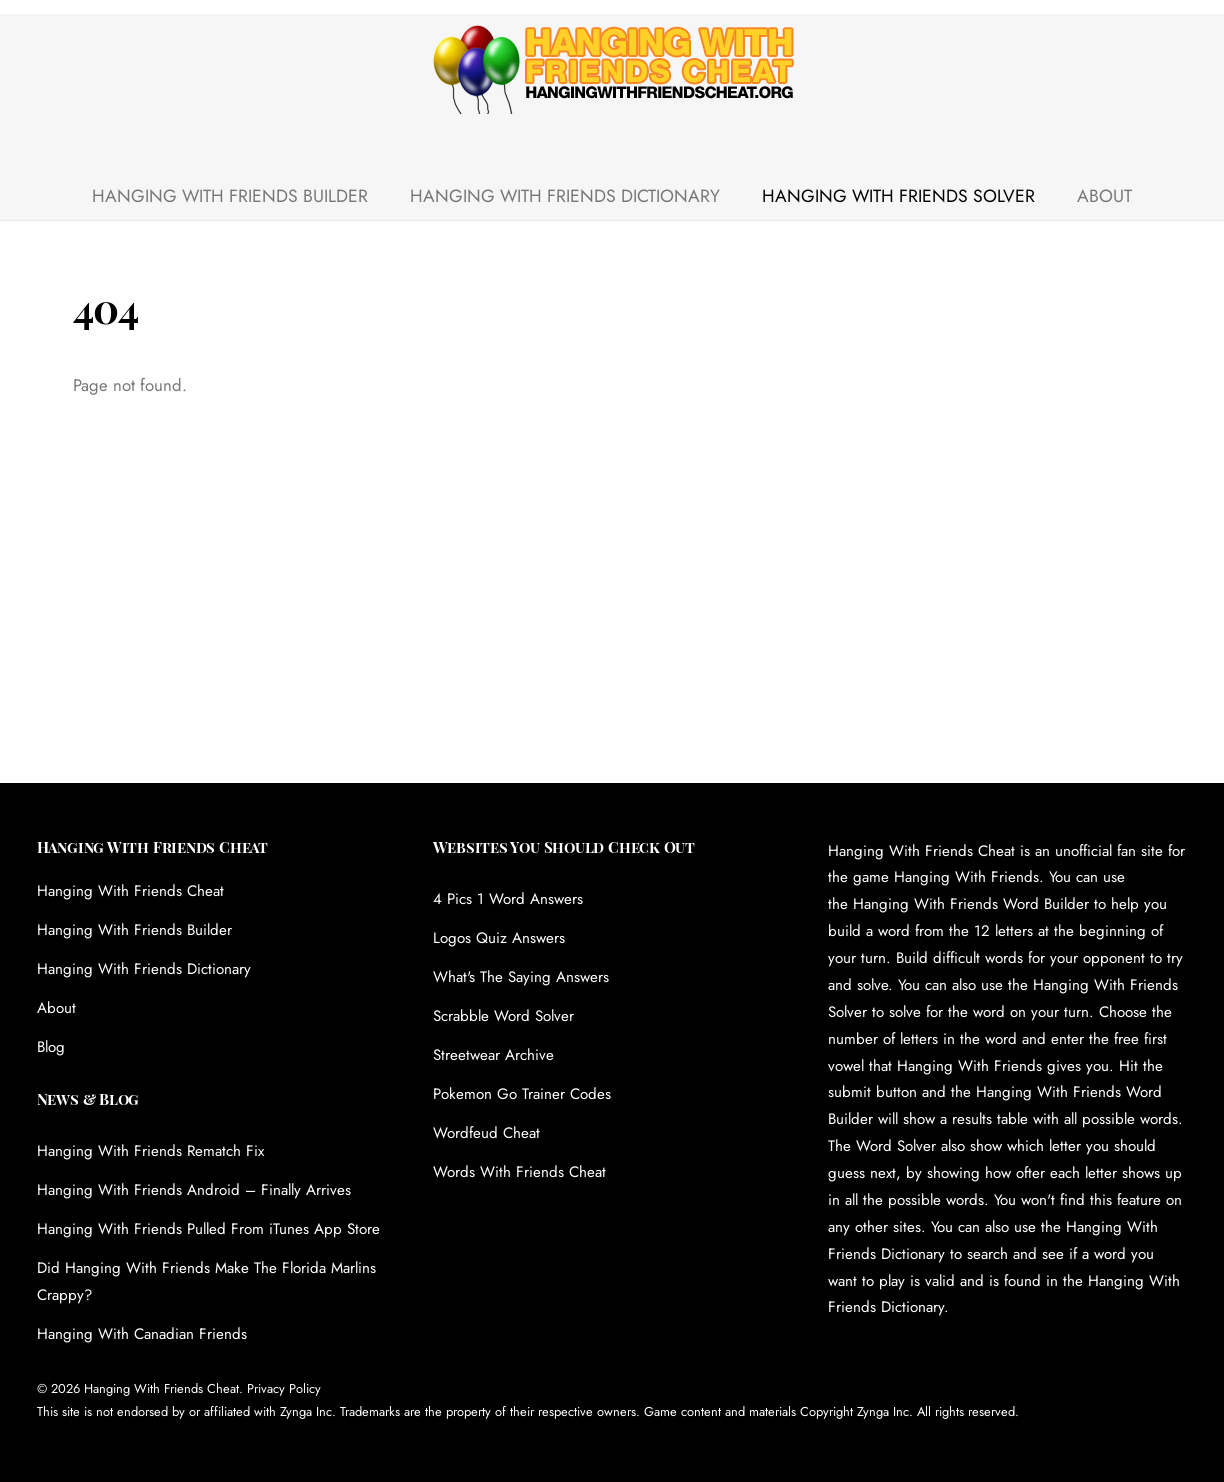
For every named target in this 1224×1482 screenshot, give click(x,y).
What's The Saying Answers (521, 977)
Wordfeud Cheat (486, 1133)
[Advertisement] (612, 633)
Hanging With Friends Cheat (130, 891)
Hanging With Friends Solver (898, 196)
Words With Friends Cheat (519, 1172)
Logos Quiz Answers (499, 938)
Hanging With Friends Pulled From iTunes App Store (208, 1229)
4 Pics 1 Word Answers (508, 899)
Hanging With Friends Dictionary (565, 196)
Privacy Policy (284, 1388)
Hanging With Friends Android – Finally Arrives (194, 1190)
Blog (51, 1047)
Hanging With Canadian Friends (142, 1334)
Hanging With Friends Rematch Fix (150, 1151)
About (1104, 196)
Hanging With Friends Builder (230, 196)
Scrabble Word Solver (503, 1016)
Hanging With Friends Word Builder (971, 904)
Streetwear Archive (493, 1055)
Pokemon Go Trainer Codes (522, 1094)
